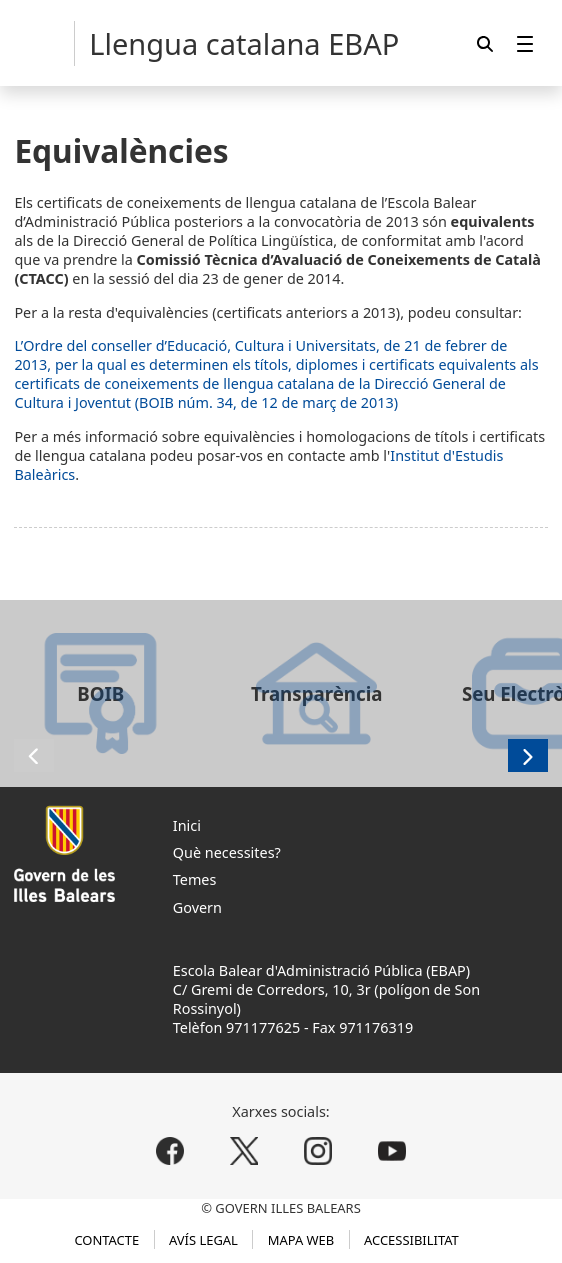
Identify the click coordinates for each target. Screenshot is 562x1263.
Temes (195, 879)
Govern (197, 907)
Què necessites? (227, 852)
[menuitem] (525, 43)
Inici (187, 825)
